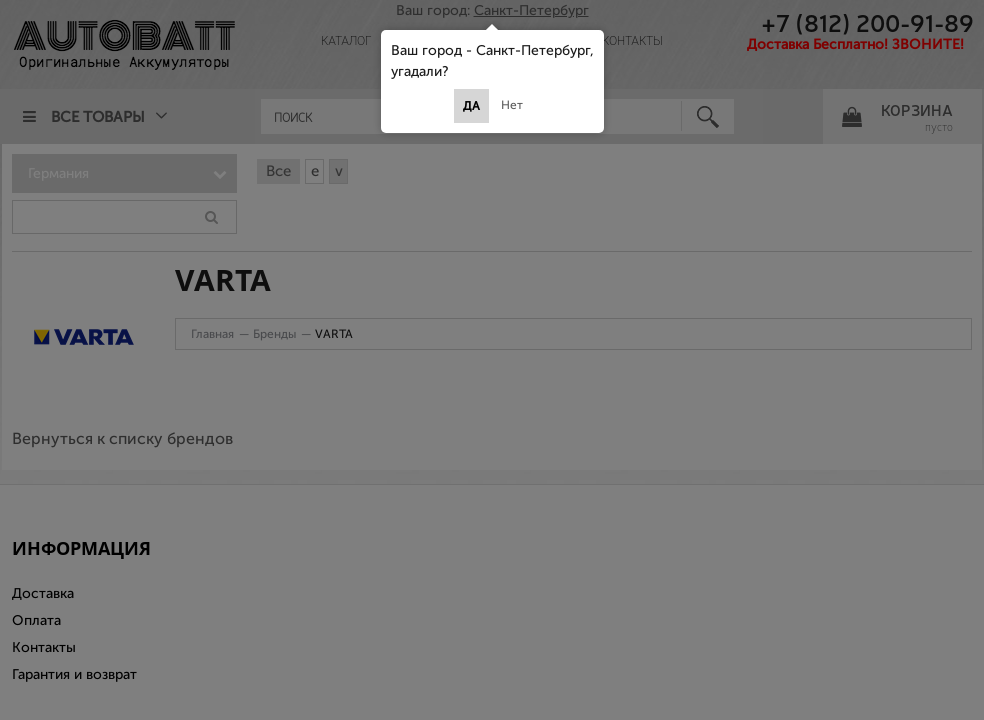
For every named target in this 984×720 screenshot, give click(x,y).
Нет (512, 105)
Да (471, 106)
